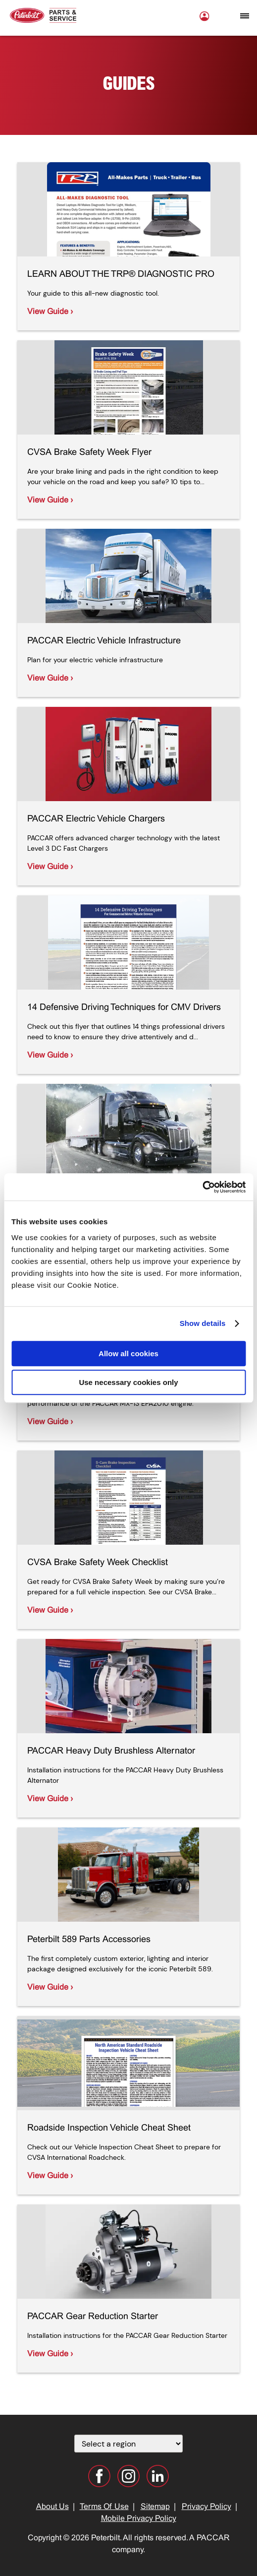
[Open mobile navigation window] (244, 16)
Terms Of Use (104, 2507)
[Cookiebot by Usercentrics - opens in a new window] (202, 1187)
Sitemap (155, 2507)
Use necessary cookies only (128, 1382)
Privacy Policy (206, 2507)
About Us (52, 2507)
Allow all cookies (128, 1353)
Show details (203, 1323)
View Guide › (50, 311)
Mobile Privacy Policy (138, 2518)
